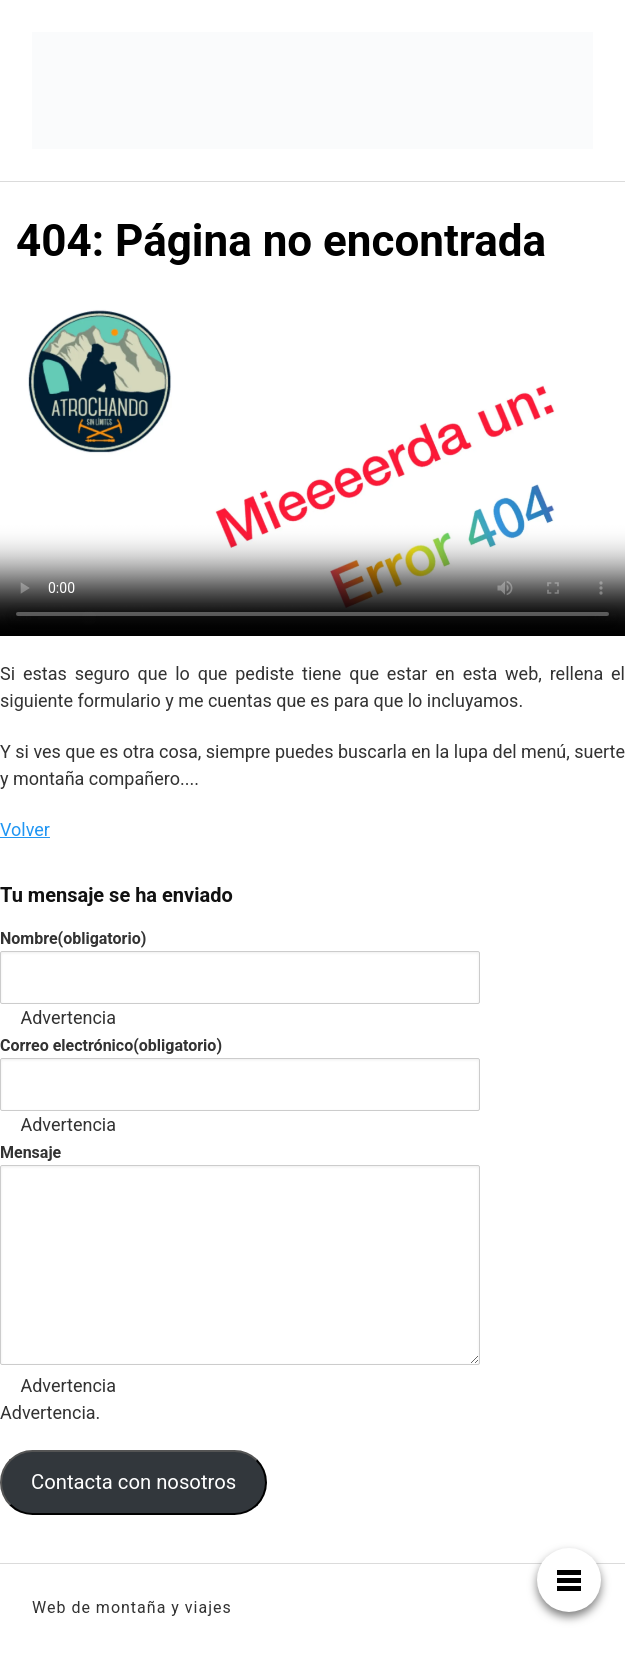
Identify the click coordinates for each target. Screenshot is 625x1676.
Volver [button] (25, 829)
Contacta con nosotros (133, 1482)
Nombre (73, 938)
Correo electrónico (111, 1045)
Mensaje (30, 1152)
